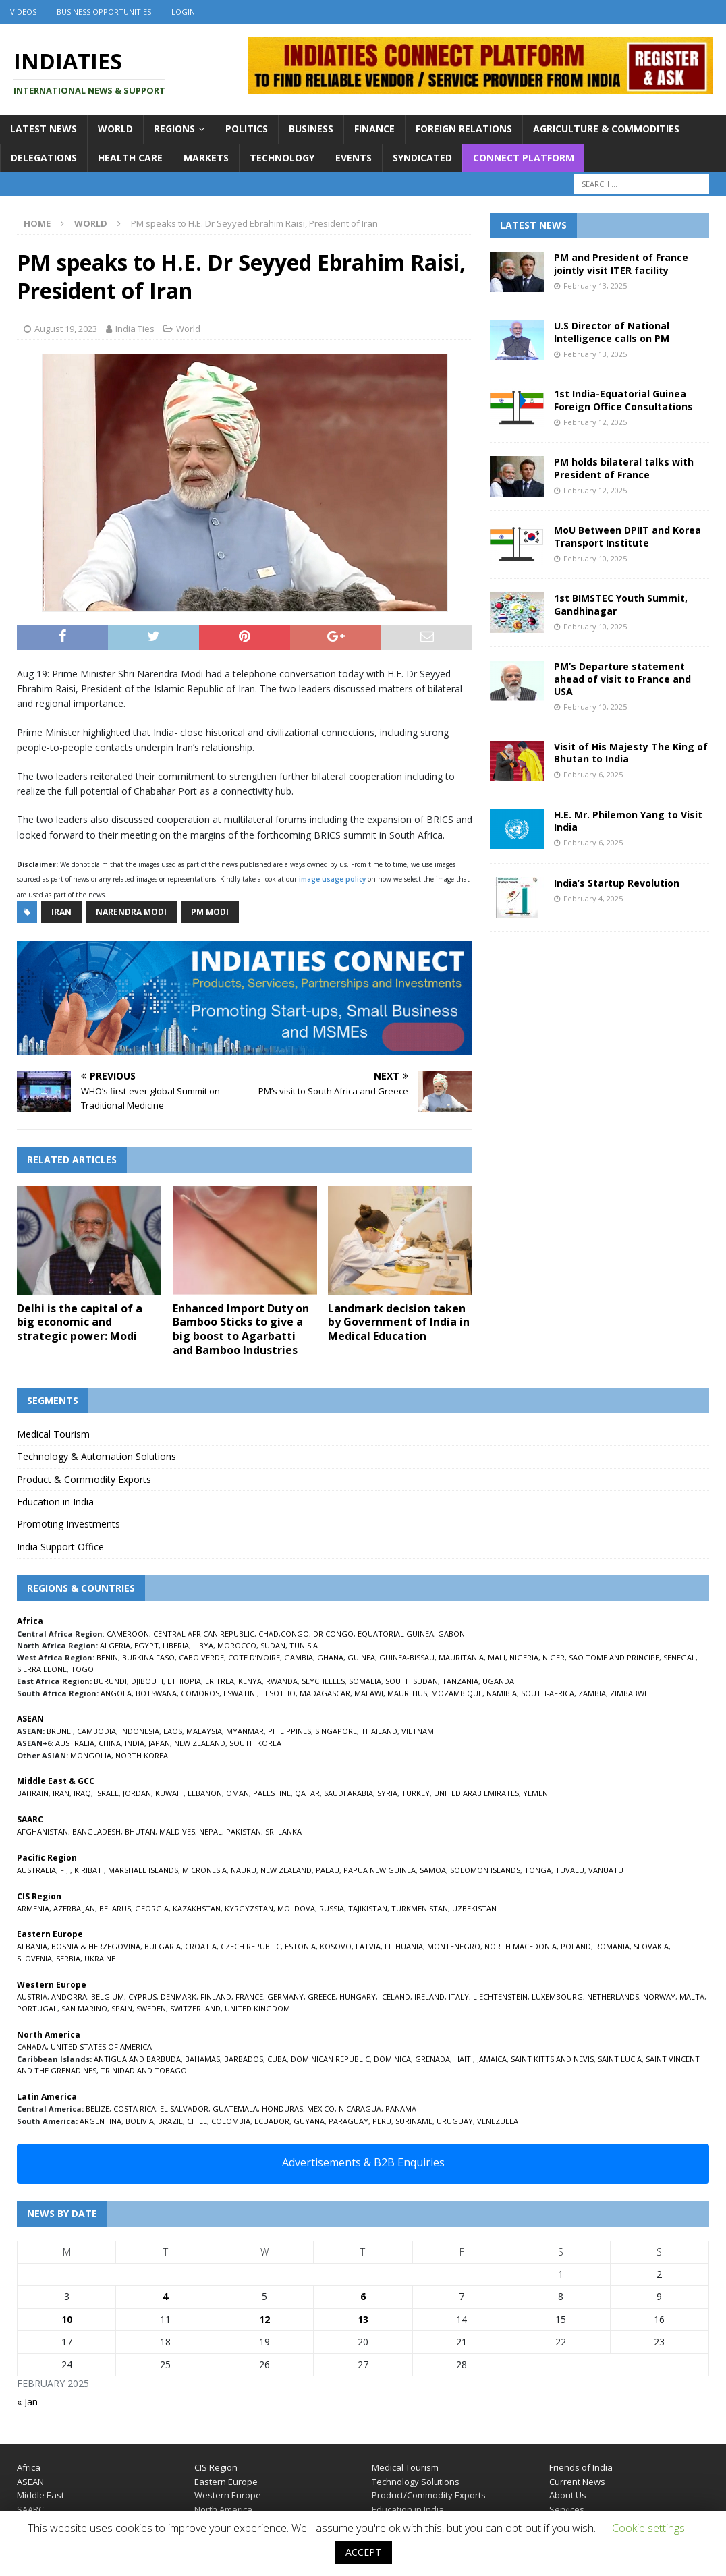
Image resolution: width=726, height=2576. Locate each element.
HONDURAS (282, 2109)
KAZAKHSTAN (197, 1908)
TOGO (82, 1669)
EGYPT (146, 1645)
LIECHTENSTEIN (500, 1997)
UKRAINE (99, 1958)
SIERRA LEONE (42, 1669)
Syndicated (422, 157)
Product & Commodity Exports (84, 1479)
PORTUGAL (37, 2008)
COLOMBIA (230, 2121)
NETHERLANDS (613, 1997)
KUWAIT (169, 1793)
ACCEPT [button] (363, 2552)
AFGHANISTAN (42, 1831)
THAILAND (379, 1731)
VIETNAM (417, 1731)
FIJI (65, 1870)
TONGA (537, 1870)
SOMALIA (365, 1681)
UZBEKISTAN (474, 1908)
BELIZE (97, 2109)
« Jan (27, 2401)
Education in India (55, 1501)
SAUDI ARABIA (348, 1793)
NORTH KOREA (141, 1755)
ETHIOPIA (184, 1681)
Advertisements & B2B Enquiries (363, 2162)
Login (183, 12)
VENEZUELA (497, 2121)
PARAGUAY (348, 2121)
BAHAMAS (202, 2059)
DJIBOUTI (147, 1681)
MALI (496, 1657)
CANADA (32, 2047)
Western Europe (227, 2495)
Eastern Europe (226, 2481)
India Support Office (60, 1546)
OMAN (237, 1793)
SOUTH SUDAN (411, 1681)
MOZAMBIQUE (456, 1693)
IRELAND (429, 1997)
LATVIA (368, 1946)
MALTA (691, 1997)
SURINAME (413, 2121)
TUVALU (569, 1870)
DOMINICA (392, 2059)
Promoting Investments (68, 1523)
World (115, 128)
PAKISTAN (243, 1831)
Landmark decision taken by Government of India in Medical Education (399, 1322)
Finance (374, 128)
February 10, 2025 (595, 558)
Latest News (43, 128)
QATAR (307, 1793)
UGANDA (498, 1681)
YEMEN (535, 1793)
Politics (246, 128)
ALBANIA (32, 1946)
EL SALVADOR (184, 2109)
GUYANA (309, 2121)
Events (353, 157)
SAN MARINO (84, 2008)
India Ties (135, 329)
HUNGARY (357, 1997)
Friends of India (581, 2467)
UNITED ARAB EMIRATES (476, 1793)
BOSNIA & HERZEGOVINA (95, 1946)
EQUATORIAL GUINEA (396, 1634)
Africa (28, 2467)
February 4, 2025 (593, 898)
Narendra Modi (131, 912)
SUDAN (272, 1645)
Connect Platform (523, 157)
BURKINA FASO (148, 1657)
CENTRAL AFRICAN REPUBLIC (203, 1634)
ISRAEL (107, 1793)
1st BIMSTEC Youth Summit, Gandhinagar (621, 604)
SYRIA (387, 1793)
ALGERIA (115, 1645)
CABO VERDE (201, 1657)
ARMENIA (33, 1908)
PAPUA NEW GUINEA (379, 1870)
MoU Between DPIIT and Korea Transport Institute (627, 536)
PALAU (327, 1870)
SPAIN (121, 2008)
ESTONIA (300, 1946)
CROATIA (201, 1946)
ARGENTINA (100, 2121)
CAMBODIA (96, 1731)
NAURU (243, 1870)
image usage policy (332, 879)
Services (566, 2509)
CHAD (268, 1634)
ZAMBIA (592, 1693)
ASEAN (30, 1719)
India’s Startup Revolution (616, 882)
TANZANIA (460, 1681)
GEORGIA (152, 1908)
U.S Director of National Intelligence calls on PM (611, 331)
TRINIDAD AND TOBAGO (144, 2070)
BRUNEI (60, 1731)
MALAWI (368, 1693)
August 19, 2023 (65, 329)
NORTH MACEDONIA (520, 1946)
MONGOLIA (90, 1755)
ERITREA (219, 1681)
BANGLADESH (96, 1831)
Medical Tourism (53, 1434)
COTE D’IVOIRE (254, 1657)
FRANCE (249, 1997)
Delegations (44, 157)
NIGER (553, 1657)
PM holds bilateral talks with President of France (624, 467)
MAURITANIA (461, 1657)
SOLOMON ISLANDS (485, 1870)
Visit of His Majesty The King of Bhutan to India (631, 752)
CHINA (110, 1743)
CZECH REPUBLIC (251, 1946)
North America (223, 2509)
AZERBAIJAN (74, 1908)
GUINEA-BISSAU (407, 1657)
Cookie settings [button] (648, 2528)
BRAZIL (170, 2121)
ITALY (459, 1997)
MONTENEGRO (453, 1946)
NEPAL (210, 1831)
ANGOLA (116, 1693)
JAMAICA (492, 2059)
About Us (567, 2495)
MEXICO (321, 2109)
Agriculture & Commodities (606, 128)
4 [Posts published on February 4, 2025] (165, 2296)
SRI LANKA (283, 1831)
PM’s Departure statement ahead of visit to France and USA (622, 678)
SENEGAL (679, 1657)
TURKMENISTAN (419, 1908)
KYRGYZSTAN (249, 1908)
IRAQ (82, 1793)
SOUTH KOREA (255, 1743)
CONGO (295, 1634)
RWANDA (282, 1681)
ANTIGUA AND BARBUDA (137, 2059)
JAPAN (159, 1743)
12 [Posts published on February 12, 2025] (264, 2319)
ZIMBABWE (629, 1693)
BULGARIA (162, 1946)
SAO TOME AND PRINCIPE (614, 1657)
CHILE (197, 2121)
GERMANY (285, 1997)
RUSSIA (331, 1908)
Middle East (40, 2495)
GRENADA (432, 2059)
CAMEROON (128, 1634)
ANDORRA (69, 1997)
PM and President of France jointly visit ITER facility (621, 263)
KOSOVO (336, 1946)
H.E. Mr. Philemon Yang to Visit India (628, 820)
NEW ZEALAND (199, 1743)
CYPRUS (142, 1997)
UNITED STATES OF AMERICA (101, 2047)
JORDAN (137, 1793)
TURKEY (415, 1793)
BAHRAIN (33, 1793)
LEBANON (205, 1793)
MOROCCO (236, 1645)
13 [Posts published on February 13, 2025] (363, 2319)
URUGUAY (455, 2121)
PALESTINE (272, 1793)
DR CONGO (333, 1634)
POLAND (576, 1946)
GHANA (330, 1657)
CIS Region (216, 2467)
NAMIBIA (501, 1693)
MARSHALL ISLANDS (143, 1870)
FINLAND (215, 1997)
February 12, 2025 (595, 422)
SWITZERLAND (195, 2008)
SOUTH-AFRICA (547, 1693)
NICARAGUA (360, 2109)
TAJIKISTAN (367, 1908)
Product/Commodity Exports (429, 2495)
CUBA (277, 2059)
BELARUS (115, 1908)
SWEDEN (151, 2008)
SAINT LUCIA (620, 2059)
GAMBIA (298, 1657)
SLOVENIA (34, 1958)
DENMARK (178, 1997)
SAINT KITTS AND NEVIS (552, 2059)
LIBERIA (176, 1645)
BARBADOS (243, 2059)
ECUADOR (271, 2121)
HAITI (463, 2059)
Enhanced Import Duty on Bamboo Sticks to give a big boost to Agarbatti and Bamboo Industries (241, 1329)
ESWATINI (240, 1693)
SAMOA (433, 1870)
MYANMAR (245, 1731)
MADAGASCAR (325, 1693)
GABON (451, 1634)
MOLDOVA (296, 1908)
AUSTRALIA (74, 1743)
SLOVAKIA (651, 1946)
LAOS (172, 1731)
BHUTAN (140, 1831)
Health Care (130, 157)
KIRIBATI (89, 1870)
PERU (381, 2121)
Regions (174, 128)
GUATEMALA (235, 2109)
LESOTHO (278, 1693)
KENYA (250, 1681)
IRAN (61, 1793)
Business (311, 128)
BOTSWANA (156, 1693)
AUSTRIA (32, 1997)
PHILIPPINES (289, 1731)
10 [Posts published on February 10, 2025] (66, 2319)
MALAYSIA (204, 1731)
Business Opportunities (104, 12)
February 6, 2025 (593, 774)
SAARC (30, 2509)
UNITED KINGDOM (257, 2008)
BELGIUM (107, 1997)
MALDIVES (177, 1831)
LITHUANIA (404, 1946)
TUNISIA (303, 1645)
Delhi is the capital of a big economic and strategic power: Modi (79, 1322)
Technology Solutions (415, 2481)
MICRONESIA (204, 1870)
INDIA (134, 1743)
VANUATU (605, 1870)
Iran (61, 912)
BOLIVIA (139, 2121)
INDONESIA (139, 1731)
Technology (282, 157)
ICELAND (395, 1997)
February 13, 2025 (595, 286)
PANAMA (400, 2109)
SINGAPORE (336, 1731)
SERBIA (68, 1958)
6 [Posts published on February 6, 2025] (363, 2296)
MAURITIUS (407, 1693)
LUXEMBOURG (557, 1997)
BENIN (107, 1657)
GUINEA (361, 1657)
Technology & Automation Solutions (96, 1456)
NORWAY (659, 1997)
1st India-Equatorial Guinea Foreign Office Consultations (623, 399)
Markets (206, 157)
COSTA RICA (134, 2109)
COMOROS (200, 1693)
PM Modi (210, 912)
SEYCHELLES (323, 1681)
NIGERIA (523, 1657)
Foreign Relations (464, 128)
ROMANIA (612, 1946)
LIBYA (203, 1645)
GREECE (321, 1997)
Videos (23, 12)
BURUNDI (110, 1681)
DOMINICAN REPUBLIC (330, 2059)
